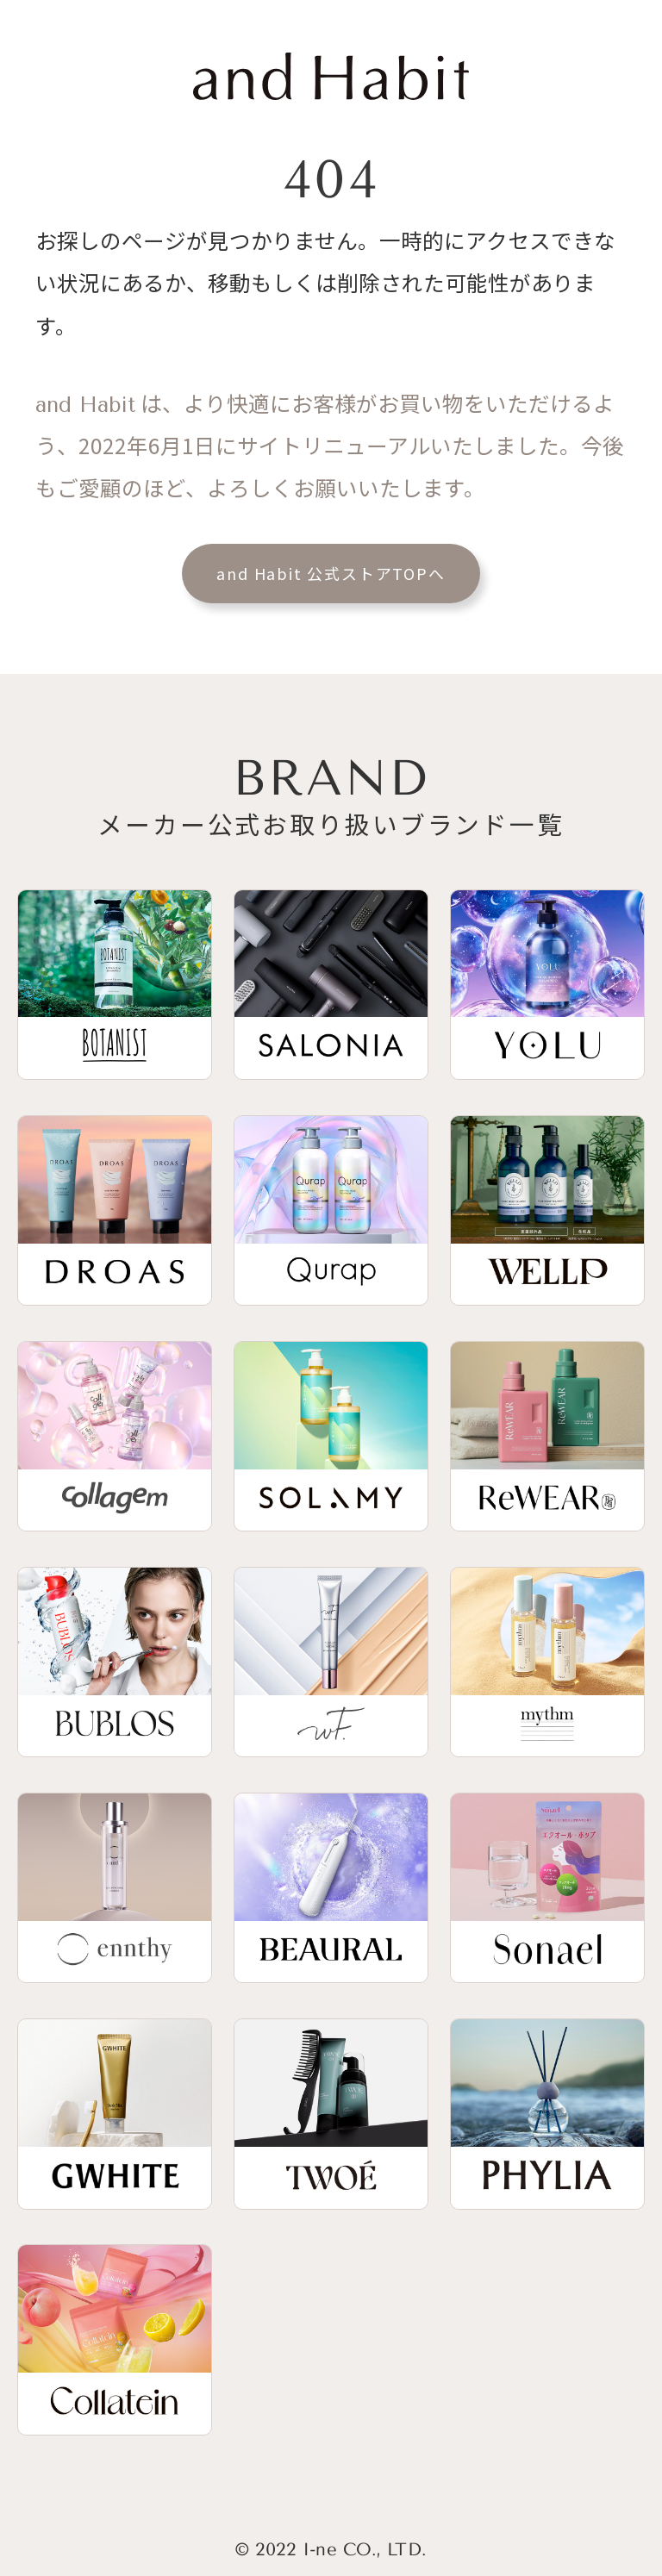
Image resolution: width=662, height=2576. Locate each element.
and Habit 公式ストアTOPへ (330, 573)
